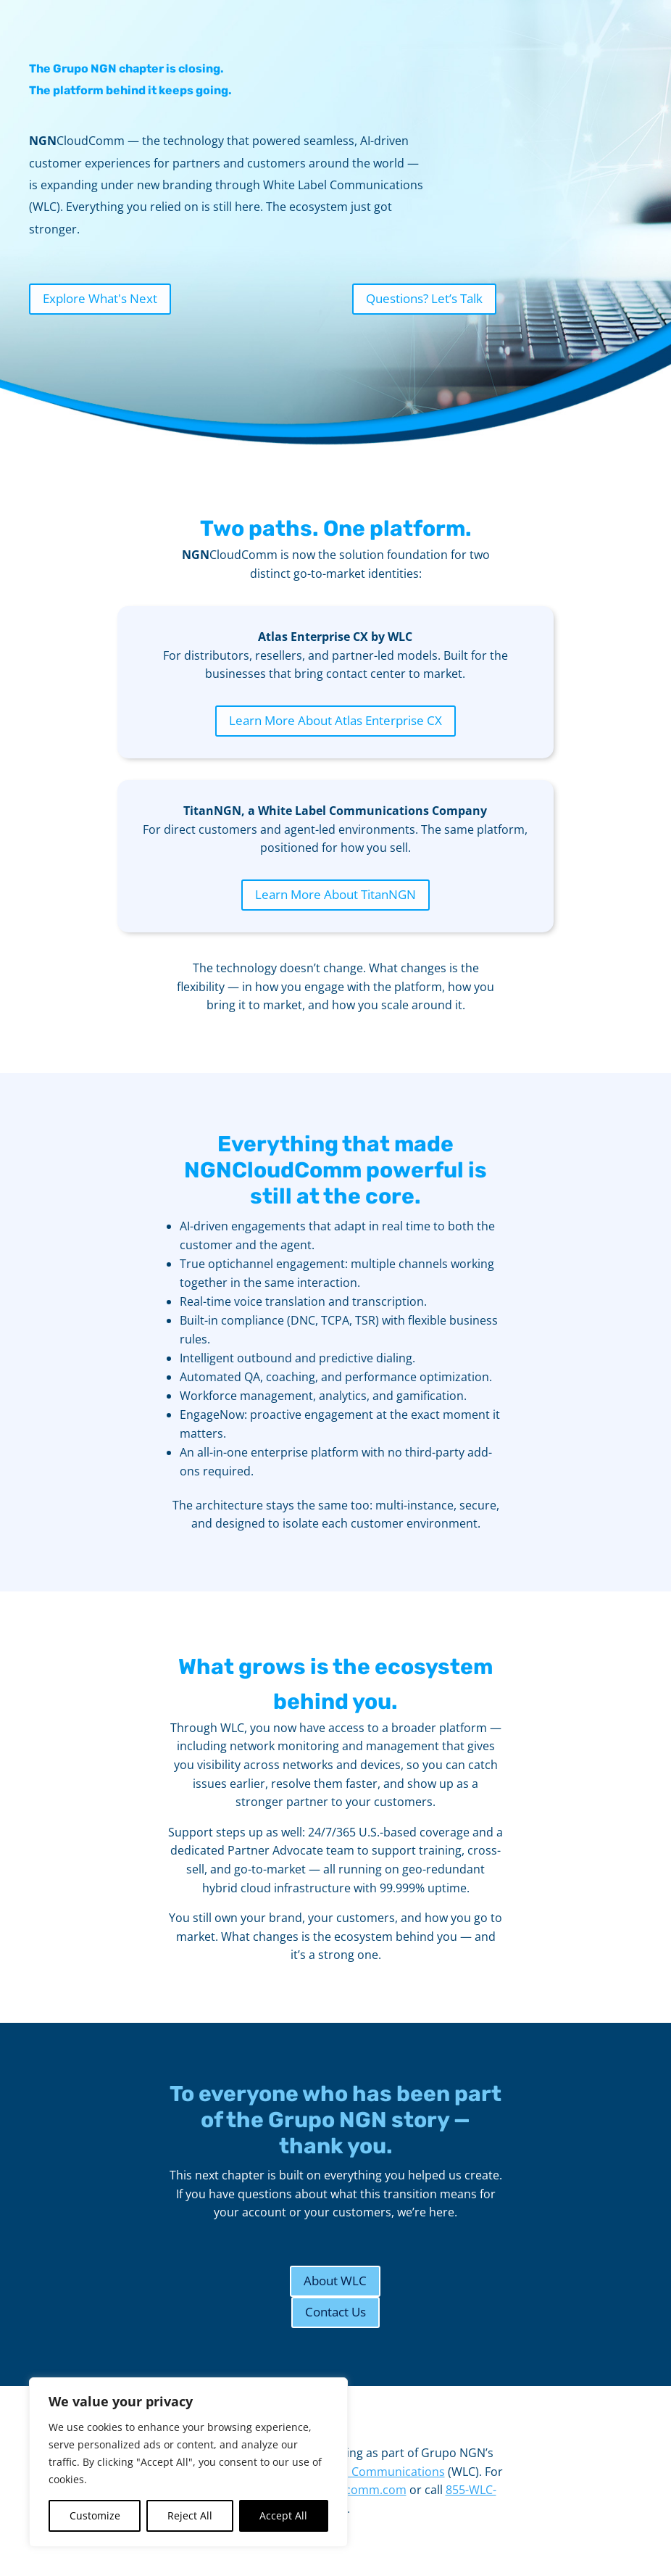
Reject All (189, 2515)
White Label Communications (365, 2472)
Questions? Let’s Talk (424, 298)
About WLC (335, 2280)
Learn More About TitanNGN (335, 894)
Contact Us (335, 2311)
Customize (95, 2515)
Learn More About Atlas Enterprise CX (335, 720)
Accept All (283, 2515)
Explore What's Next (100, 298)
